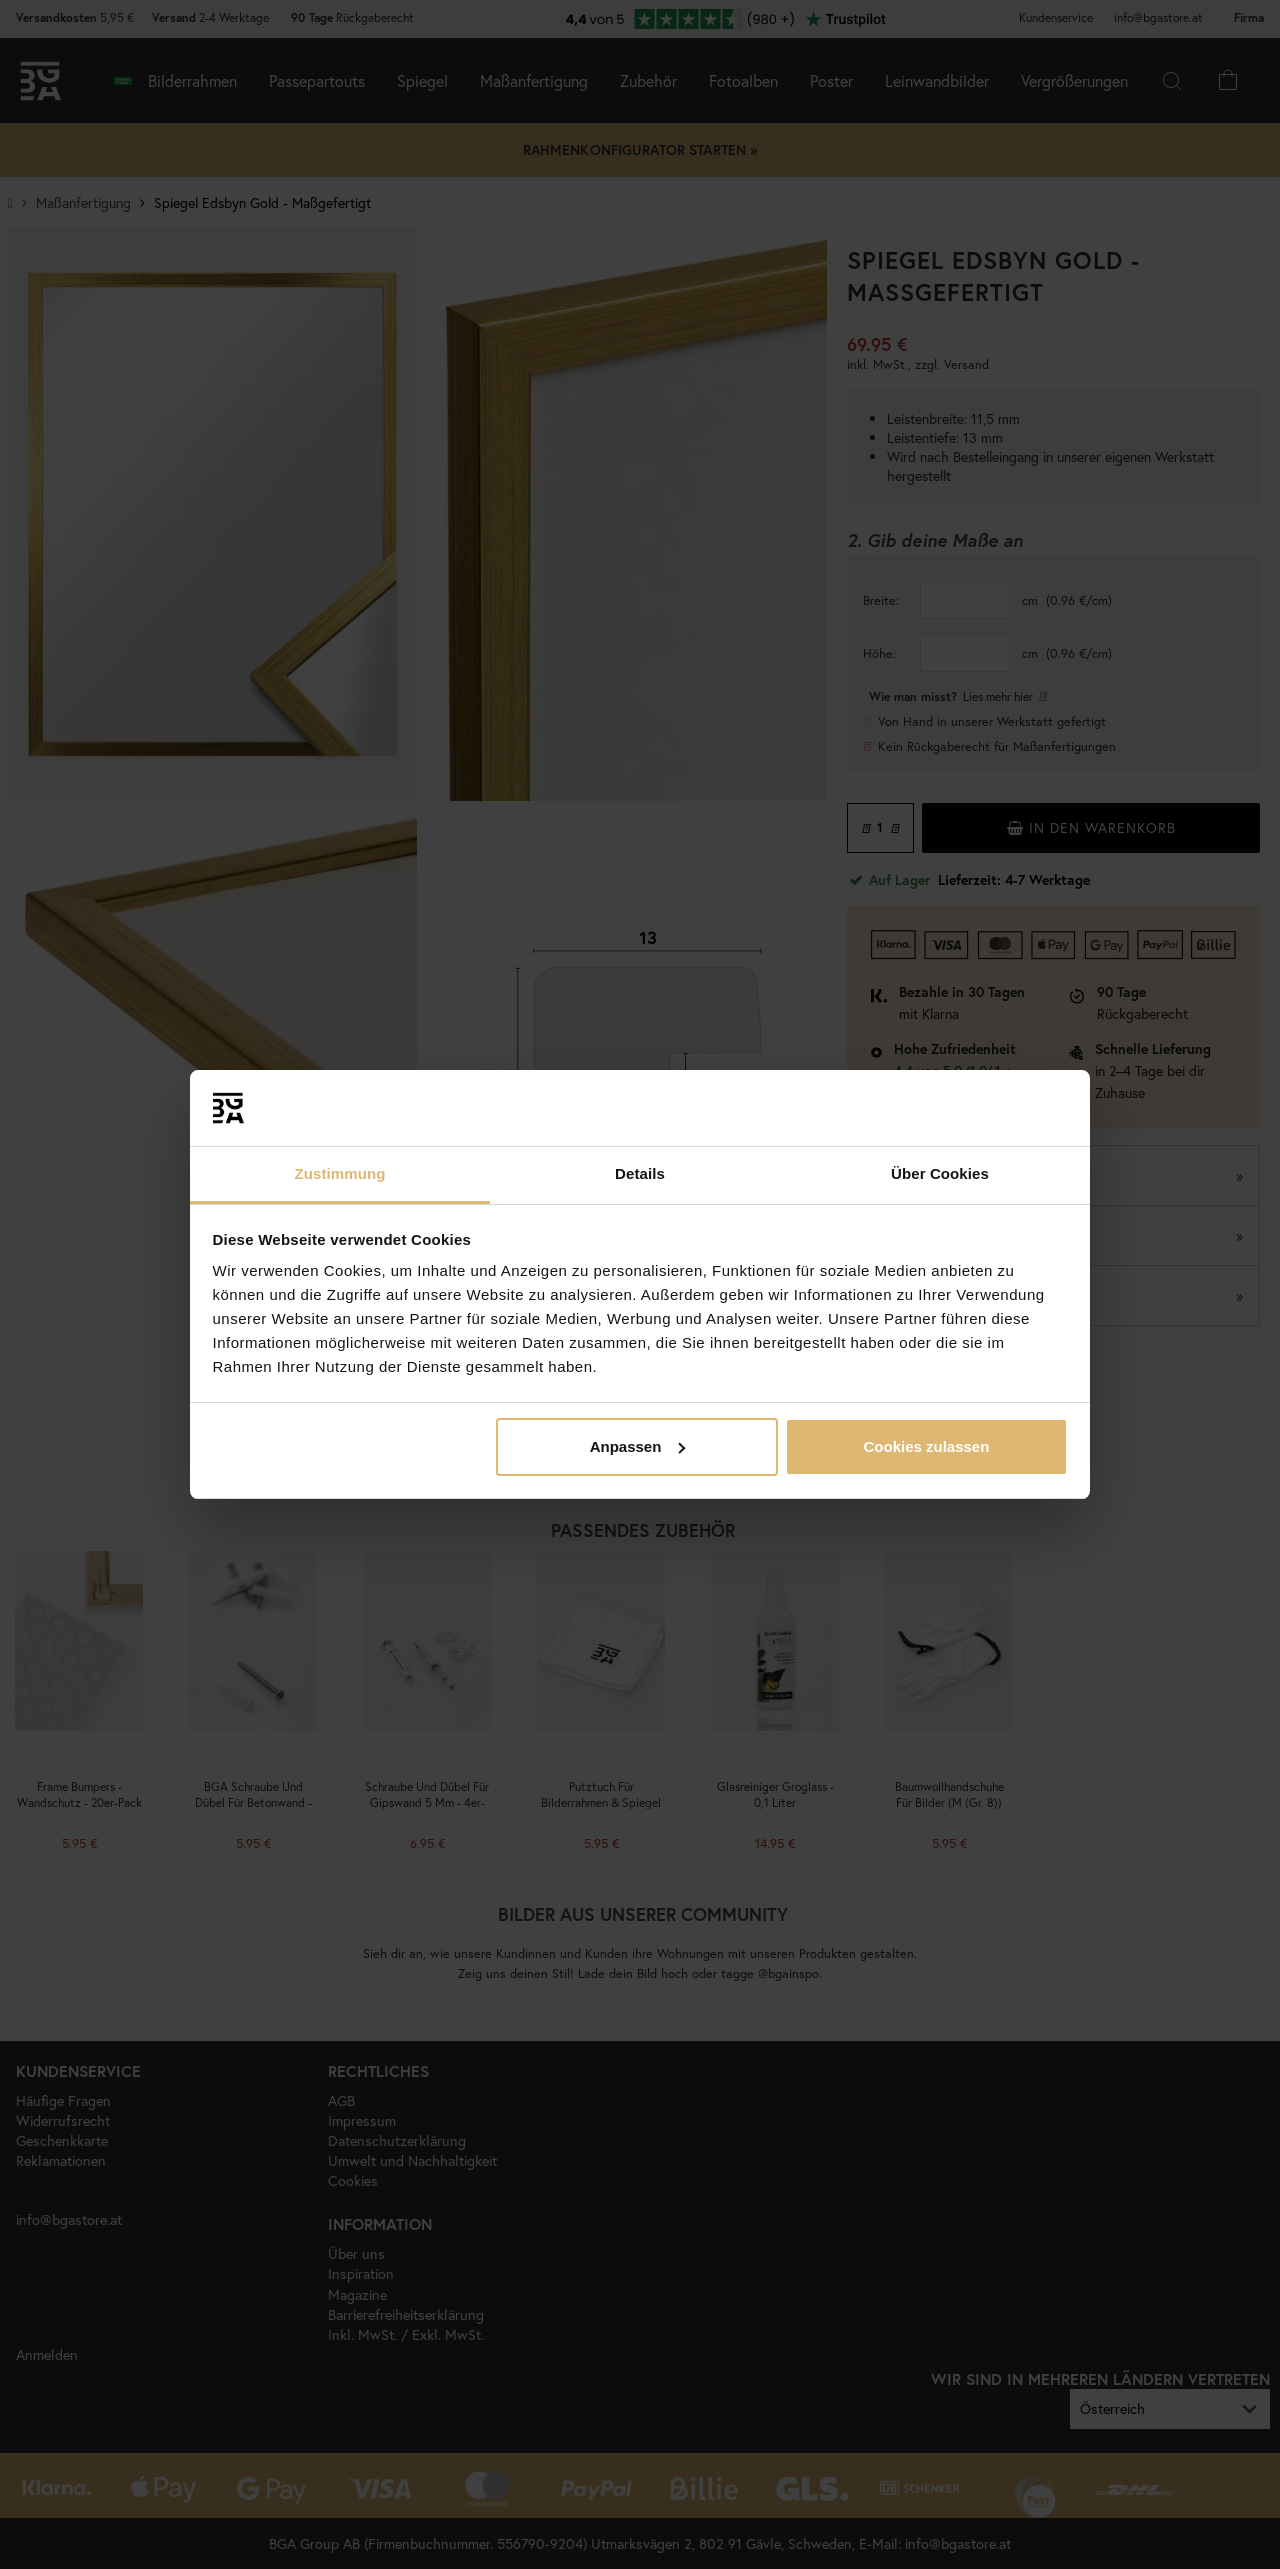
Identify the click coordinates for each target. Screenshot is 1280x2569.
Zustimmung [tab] (340, 1173)
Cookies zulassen (926, 1446)
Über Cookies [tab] (940, 1173)
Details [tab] (640, 1173)
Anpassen (638, 1446)
